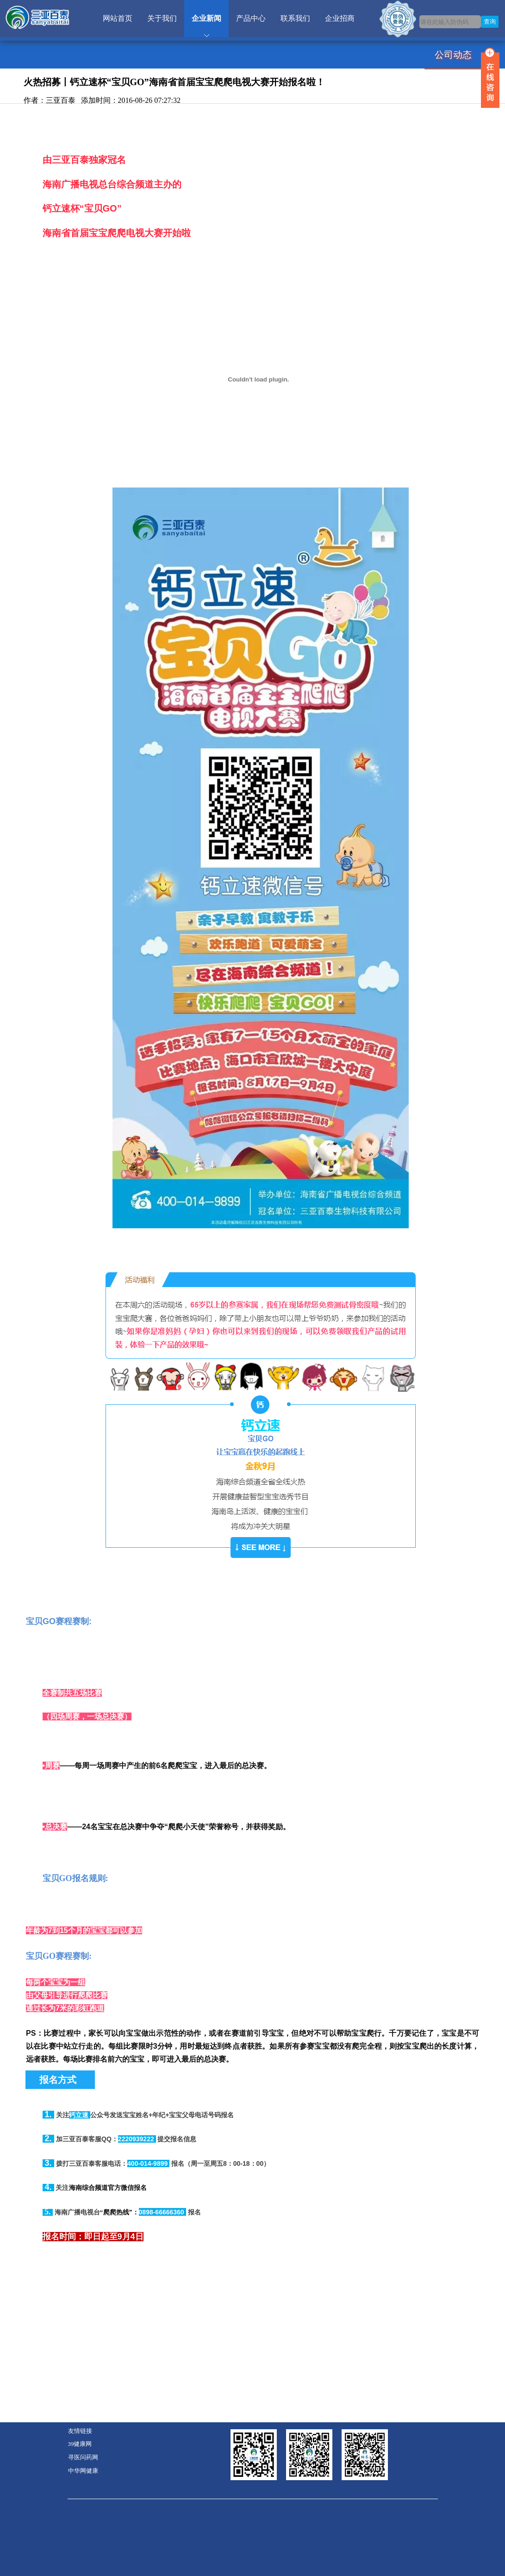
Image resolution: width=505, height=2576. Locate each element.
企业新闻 (206, 18)
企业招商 (340, 18)
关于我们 (162, 18)
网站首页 (117, 18)
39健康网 (80, 2444)
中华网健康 (83, 2471)
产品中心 (251, 18)
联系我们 (295, 18)
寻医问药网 (83, 2457)
